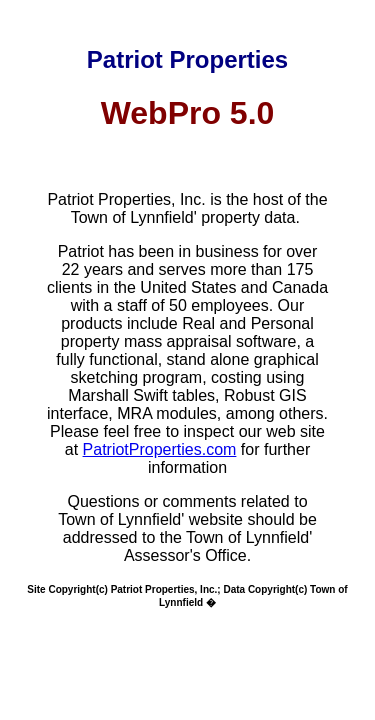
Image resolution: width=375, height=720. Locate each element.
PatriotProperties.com (160, 449)
